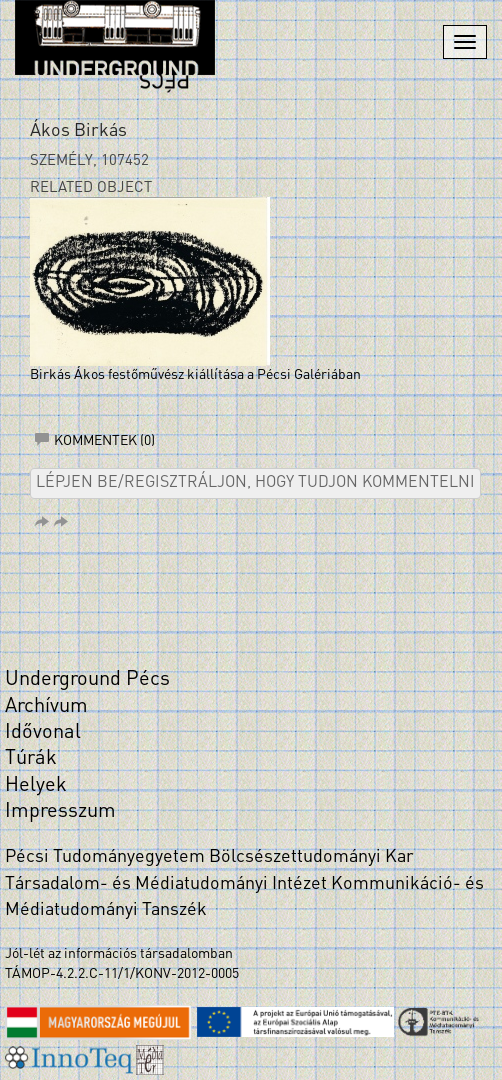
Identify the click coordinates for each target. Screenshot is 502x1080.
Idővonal (43, 733)
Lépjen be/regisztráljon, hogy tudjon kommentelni (255, 483)
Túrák (31, 759)
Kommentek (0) (95, 441)
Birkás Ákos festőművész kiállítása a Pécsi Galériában (195, 375)
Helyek (36, 786)
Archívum (46, 707)
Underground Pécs (87, 680)
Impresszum (60, 812)
